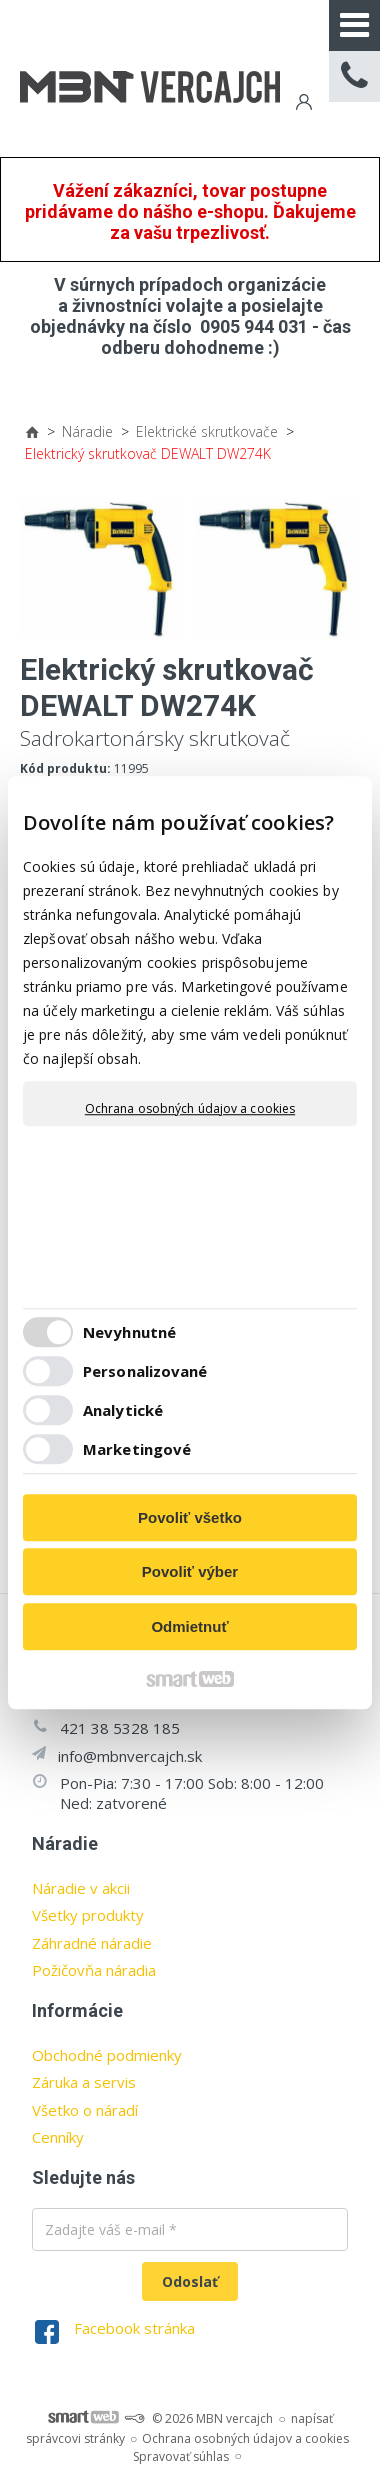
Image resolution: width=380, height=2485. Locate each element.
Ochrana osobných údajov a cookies (190, 1109)
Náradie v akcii (81, 1888)
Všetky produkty (88, 1915)
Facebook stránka (134, 2328)
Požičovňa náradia (94, 1970)
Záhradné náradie (92, 1943)
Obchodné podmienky (107, 2055)
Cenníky (58, 2137)
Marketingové (137, 1449)
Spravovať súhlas (181, 2456)
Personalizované (145, 1371)
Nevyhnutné (129, 1332)
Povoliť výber (190, 1571)
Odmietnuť (189, 1626)
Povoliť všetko (190, 1517)
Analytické (123, 1410)
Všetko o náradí (85, 2110)
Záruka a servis (84, 2082)
